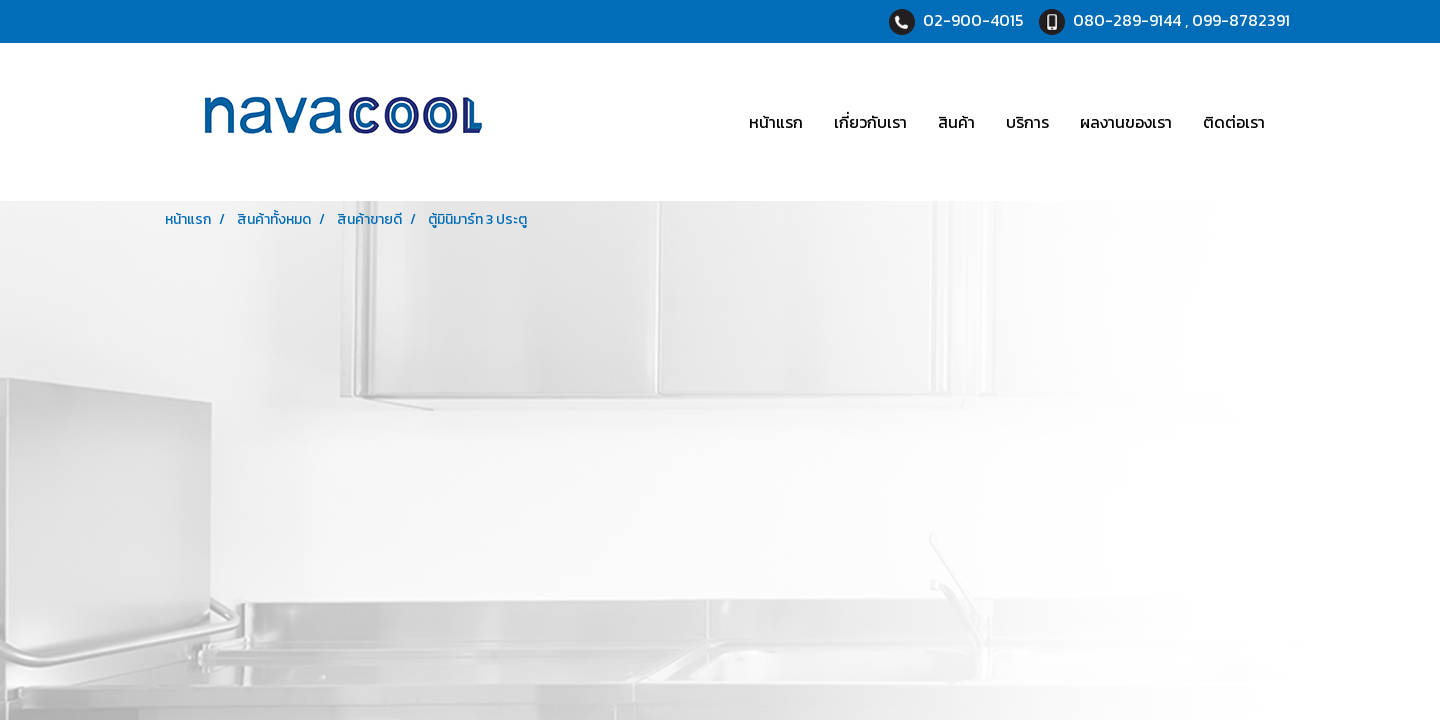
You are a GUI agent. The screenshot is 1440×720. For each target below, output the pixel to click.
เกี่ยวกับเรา (870, 122)
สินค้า (956, 122)
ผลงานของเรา (1126, 122)
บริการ (1027, 122)
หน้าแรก (776, 122)
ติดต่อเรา (1234, 122)
